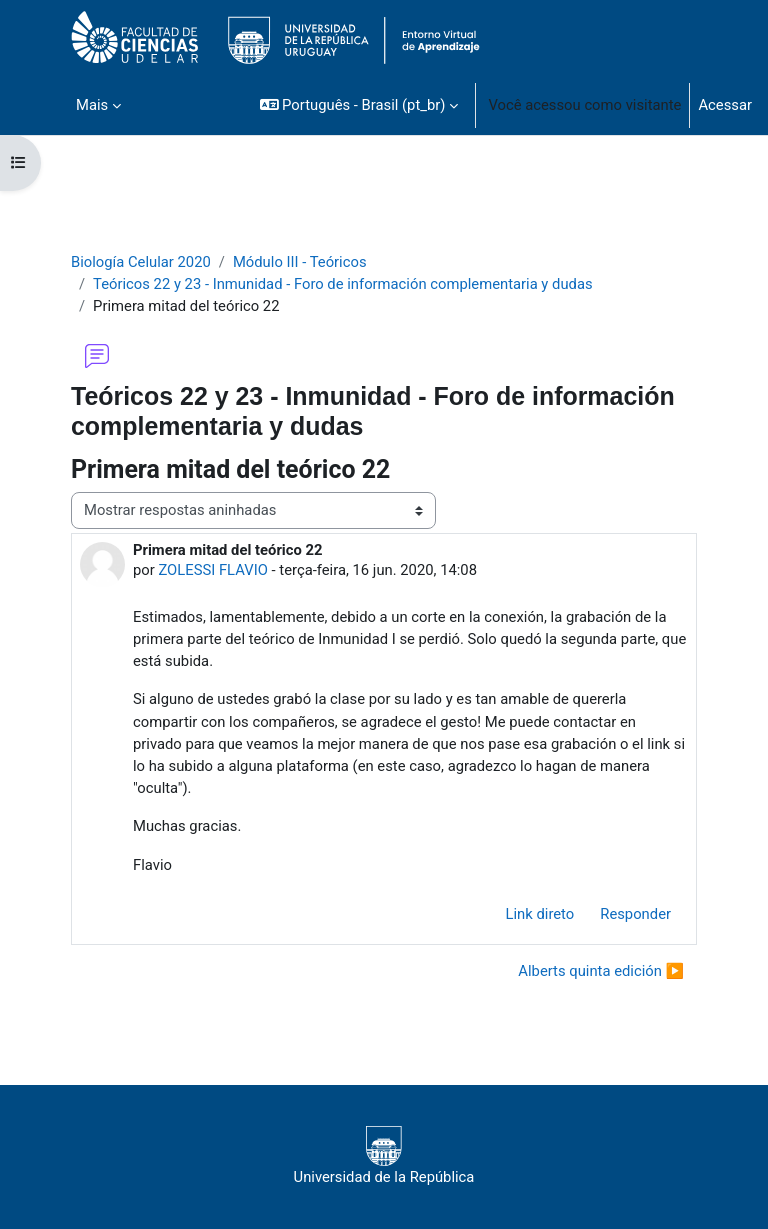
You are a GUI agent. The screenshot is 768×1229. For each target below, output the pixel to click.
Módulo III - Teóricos (300, 262)
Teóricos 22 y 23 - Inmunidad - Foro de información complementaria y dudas (342, 284)
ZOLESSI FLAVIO (212, 570)
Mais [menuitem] (92, 105)
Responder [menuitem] (635, 914)
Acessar (725, 105)
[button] (359, 105)
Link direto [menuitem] (540, 914)
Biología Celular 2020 (141, 262)
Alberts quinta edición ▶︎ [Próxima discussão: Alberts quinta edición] (601, 971)
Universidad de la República (384, 1156)
